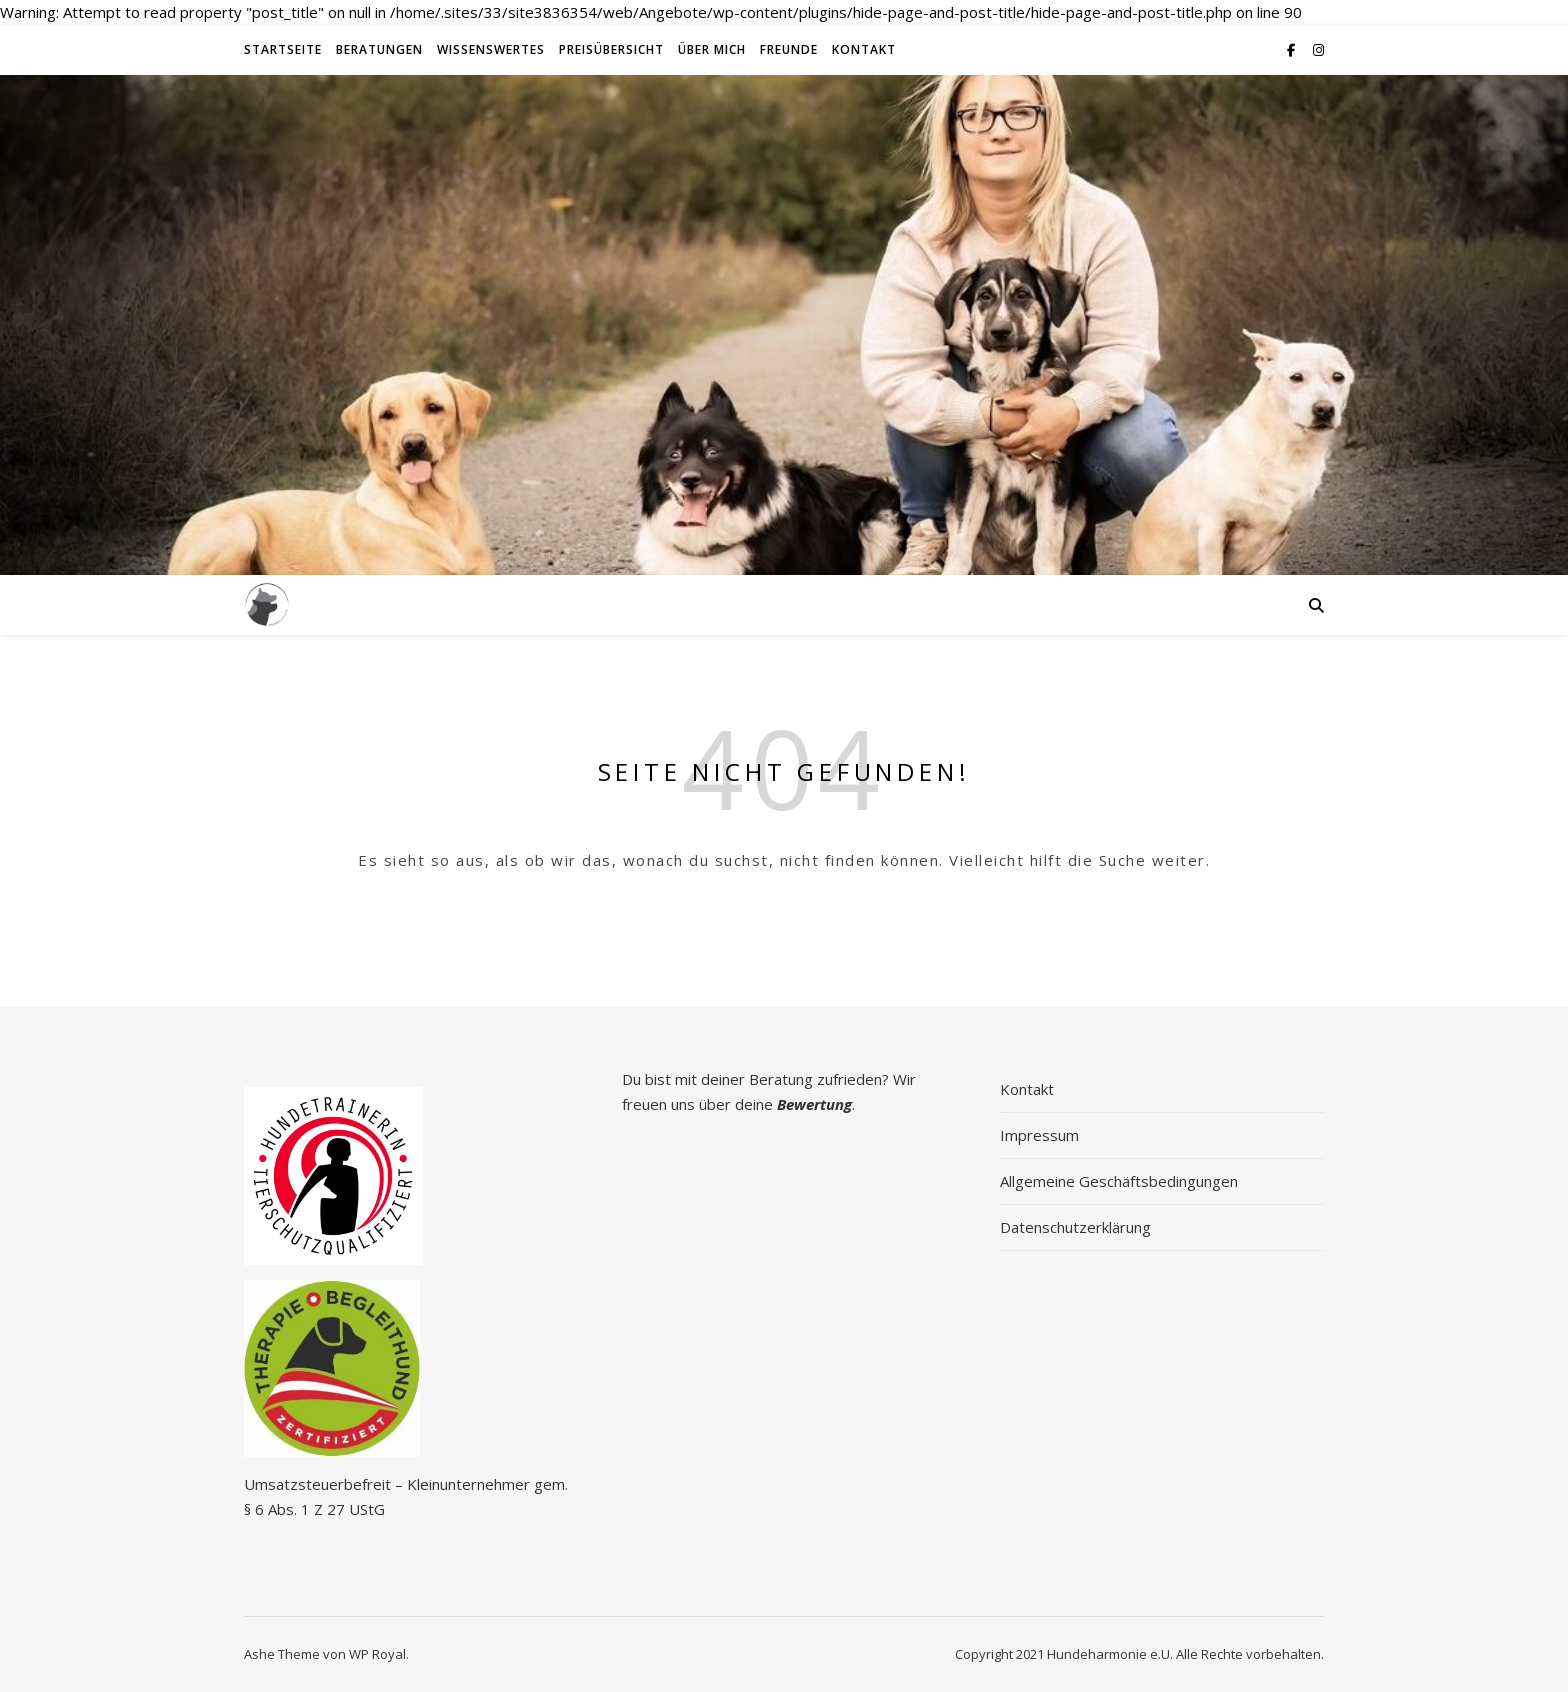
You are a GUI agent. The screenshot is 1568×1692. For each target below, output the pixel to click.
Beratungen (379, 49)
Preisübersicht (611, 49)
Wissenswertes (491, 49)
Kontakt (864, 49)
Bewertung (814, 1104)
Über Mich (712, 49)
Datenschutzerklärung (1075, 1227)
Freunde (789, 49)
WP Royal (377, 1654)
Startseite (283, 49)
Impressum (1039, 1135)
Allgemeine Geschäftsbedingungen (1119, 1181)
